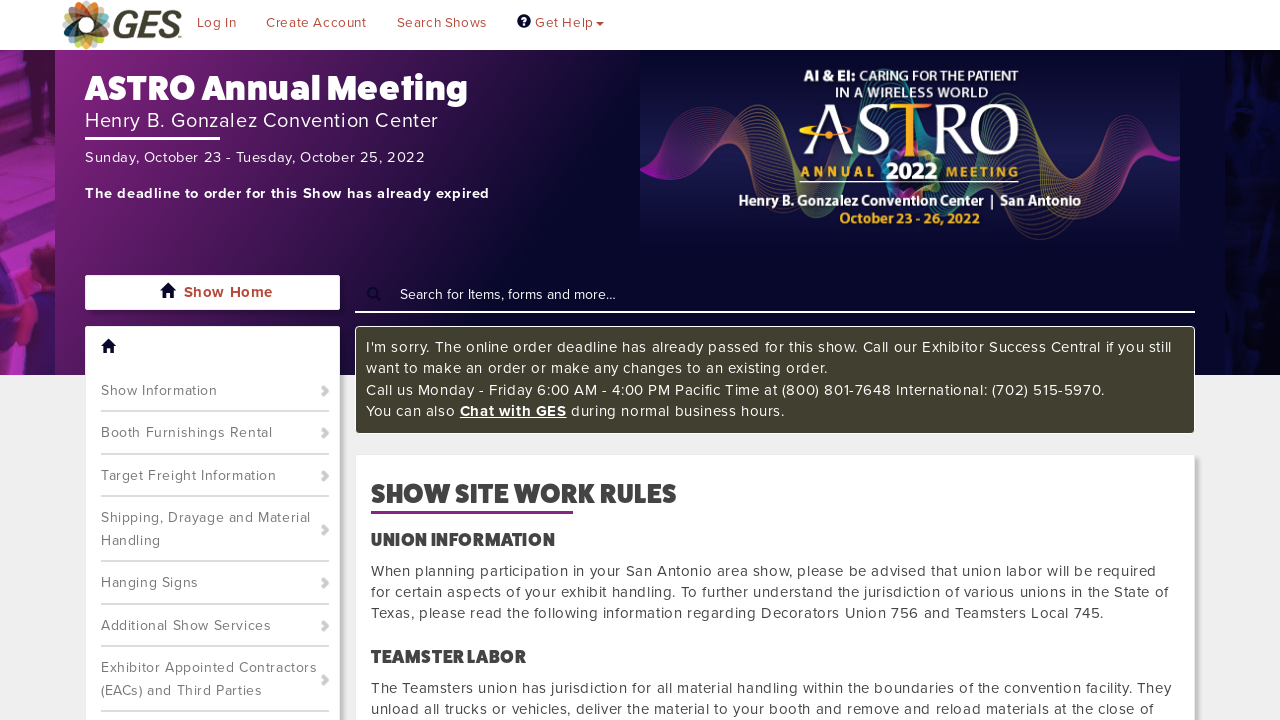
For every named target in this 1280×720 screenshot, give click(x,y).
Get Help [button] (560, 23)
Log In (217, 23)
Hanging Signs (150, 582)
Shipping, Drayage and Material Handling (206, 529)
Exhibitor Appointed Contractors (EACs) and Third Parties (209, 679)
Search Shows (442, 23)
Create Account (316, 23)
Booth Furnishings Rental (186, 432)
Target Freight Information (189, 475)
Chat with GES (513, 411)
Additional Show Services (186, 625)
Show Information (159, 390)
